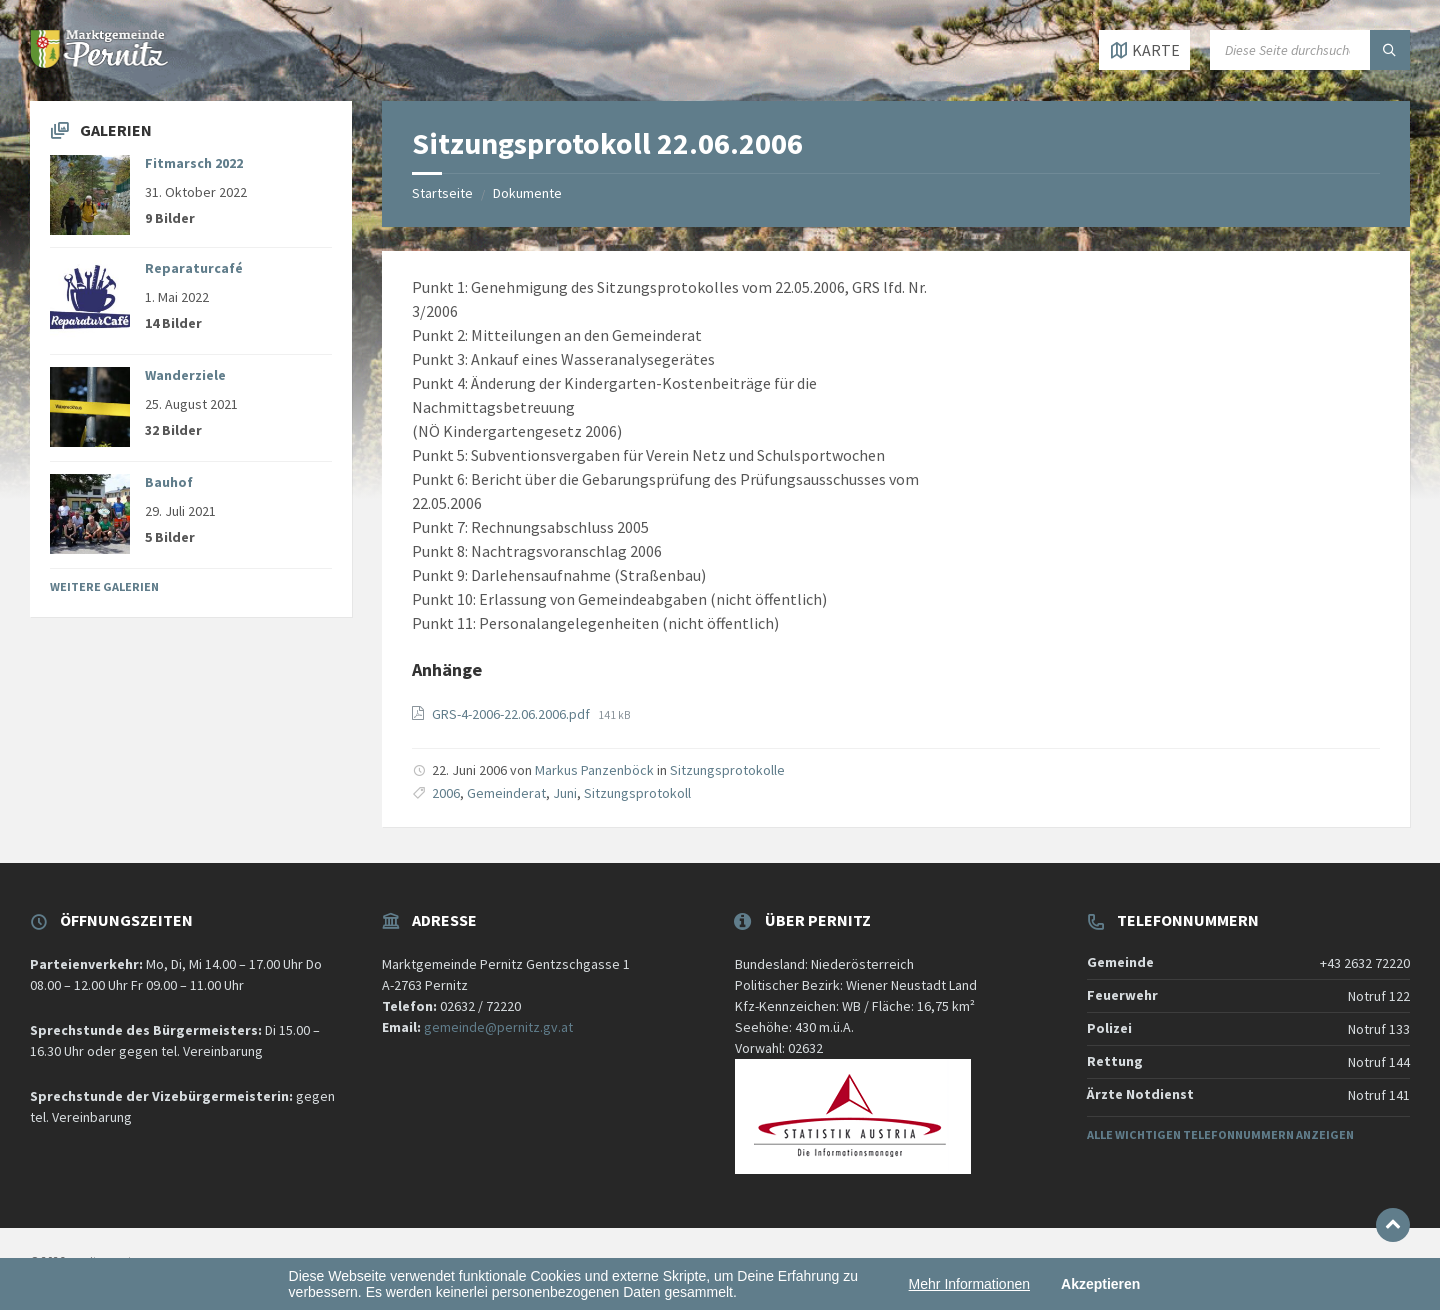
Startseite (442, 193)
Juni (565, 793)
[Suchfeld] (1310, 50)
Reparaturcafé (194, 268)
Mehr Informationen (969, 1284)
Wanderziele (185, 375)
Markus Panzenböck (594, 770)
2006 (446, 793)
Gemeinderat (506, 793)
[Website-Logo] (100, 62)
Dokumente (527, 193)
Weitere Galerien (104, 586)
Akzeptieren (1100, 1284)
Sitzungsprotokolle (727, 770)
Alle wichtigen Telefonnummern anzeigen (1220, 1134)
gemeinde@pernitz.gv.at (498, 1027)
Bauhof (169, 482)
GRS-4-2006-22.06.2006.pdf (512, 714)
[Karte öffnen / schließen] (1144, 50)
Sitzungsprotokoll (637, 793)
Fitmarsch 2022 (194, 163)
